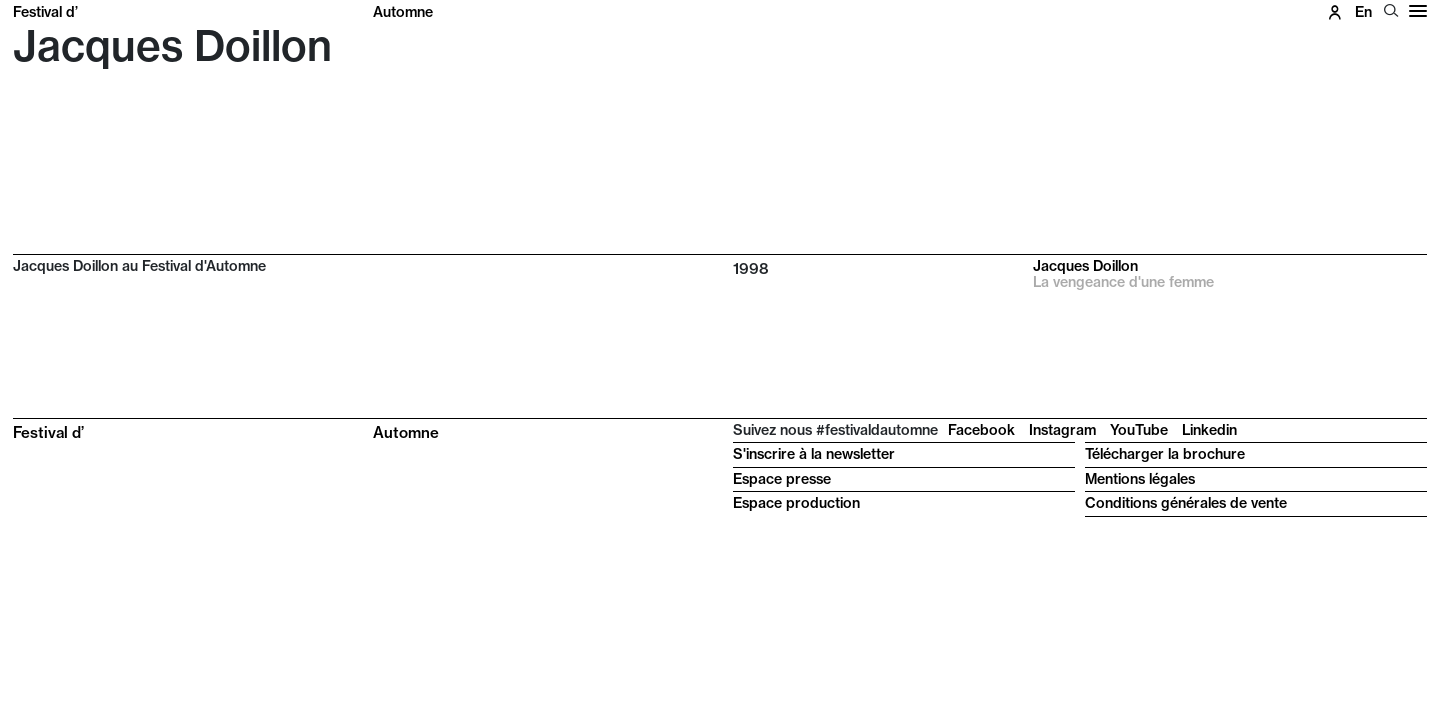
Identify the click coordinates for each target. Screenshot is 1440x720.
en (1363, 12)
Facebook (981, 430)
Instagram (1062, 430)
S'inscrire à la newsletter (814, 454)
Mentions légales (1140, 479)
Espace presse (782, 479)
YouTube (1139, 430)
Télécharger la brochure (1165, 454)
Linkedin (1209, 430)
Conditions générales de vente (1186, 503)
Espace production (796, 503)
